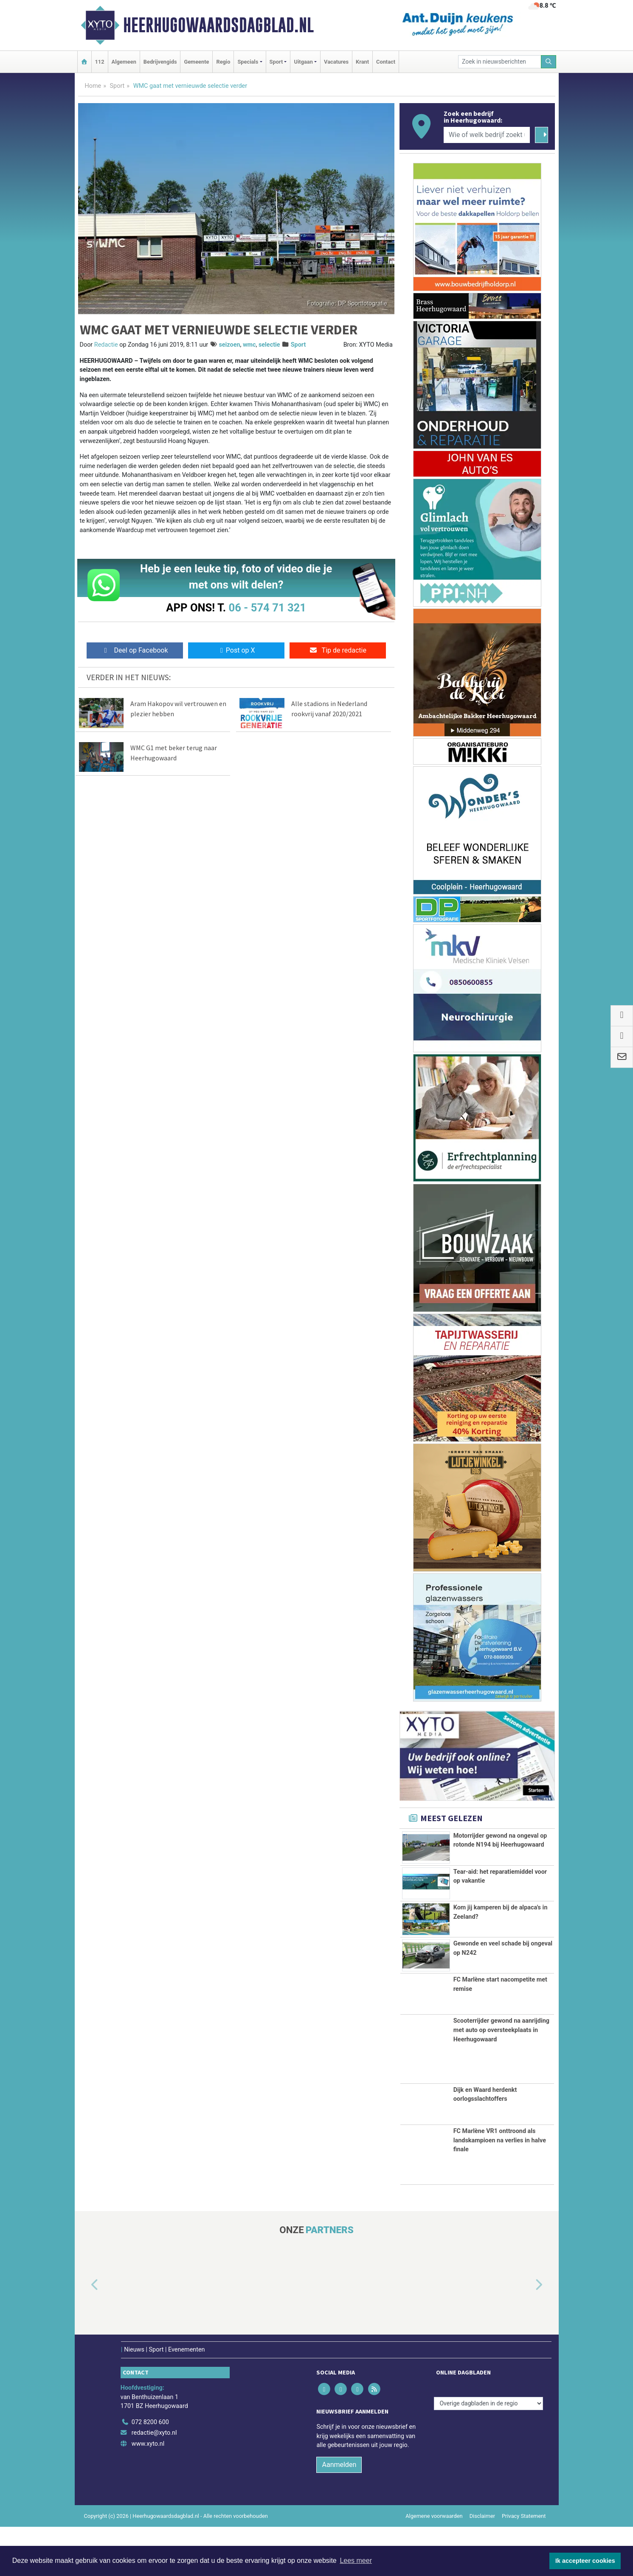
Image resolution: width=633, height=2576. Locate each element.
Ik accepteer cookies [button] (585, 2560)
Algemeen (124, 62)
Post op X (236, 650)
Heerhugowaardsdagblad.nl (218, 25)
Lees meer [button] (356, 2560)
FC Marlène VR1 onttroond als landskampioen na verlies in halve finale (499, 2189)
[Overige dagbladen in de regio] (488, 2452)
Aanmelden (339, 2513)
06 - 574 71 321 (267, 607)
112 (99, 62)
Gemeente (196, 62)
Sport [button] (276, 62)
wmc (249, 344)
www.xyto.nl (148, 2492)
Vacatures (336, 62)
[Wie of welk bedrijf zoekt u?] (487, 135)
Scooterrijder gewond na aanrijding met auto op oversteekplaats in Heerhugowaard (501, 2079)
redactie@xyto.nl (154, 2482)
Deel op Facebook (134, 650)
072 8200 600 (150, 2471)
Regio (223, 62)
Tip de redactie (337, 650)
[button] (85, 2334)
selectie (269, 344)
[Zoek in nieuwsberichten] (499, 61)
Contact (385, 62)
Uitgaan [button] (303, 62)
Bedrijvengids (160, 62)
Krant (362, 62)
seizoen (229, 344)
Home (93, 86)
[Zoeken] (548, 61)
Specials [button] (247, 62)
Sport (117, 86)
